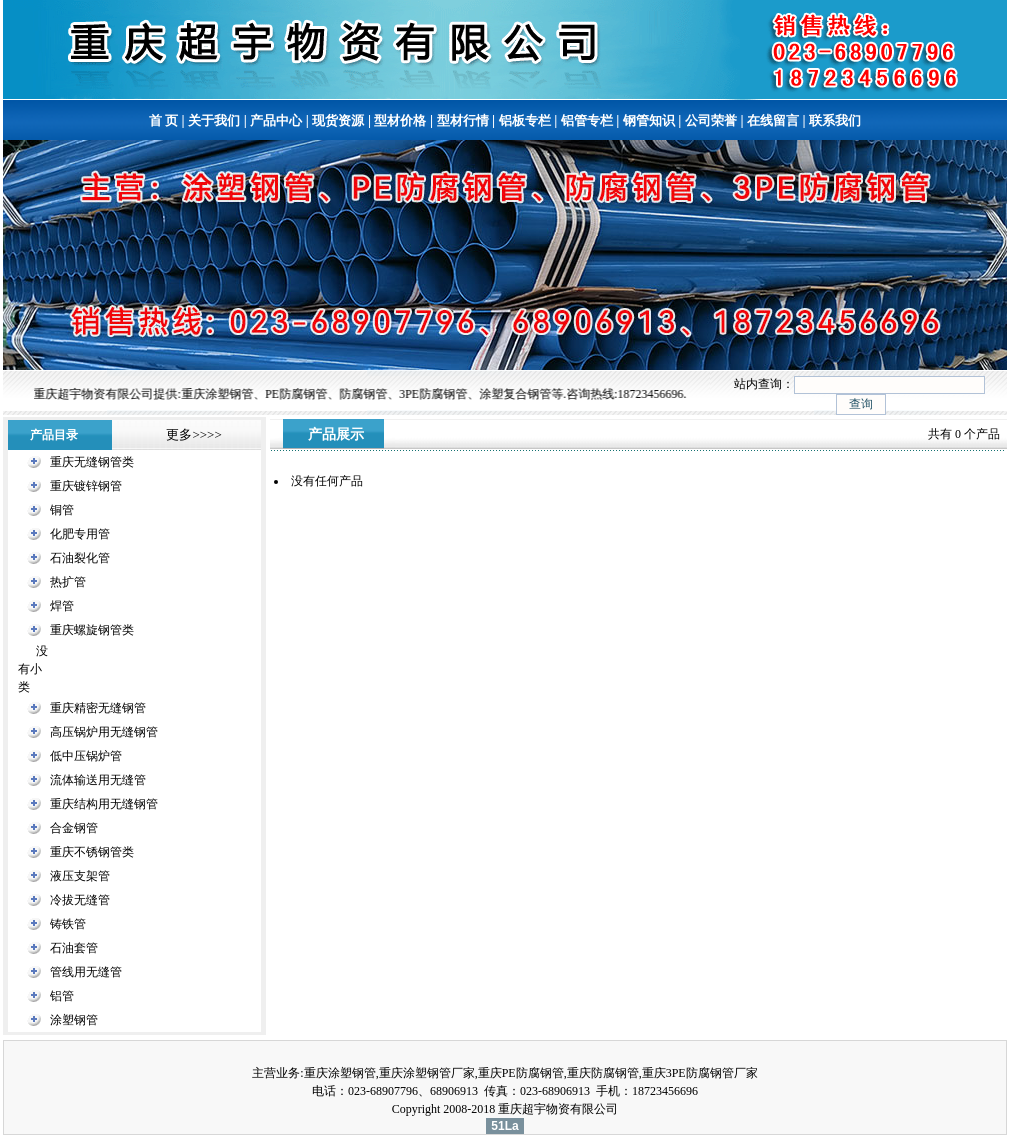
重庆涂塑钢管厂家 (427, 1073)
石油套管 (74, 948)
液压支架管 (80, 876)
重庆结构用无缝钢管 (104, 804)
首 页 (163, 120)
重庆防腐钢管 (603, 1073)
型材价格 (400, 120)
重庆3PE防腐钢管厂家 (700, 1073)
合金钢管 (74, 828)
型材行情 (463, 120)
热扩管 (68, 582)
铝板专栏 (525, 120)
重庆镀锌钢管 (86, 486)
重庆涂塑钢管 (340, 1073)
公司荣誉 (711, 120)
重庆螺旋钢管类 (92, 630)
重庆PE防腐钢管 (521, 1073)
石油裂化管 (80, 558)
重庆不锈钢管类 (92, 852)
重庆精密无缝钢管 (98, 708)
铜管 (62, 510)
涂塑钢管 (74, 1020)
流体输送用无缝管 (98, 780)
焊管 (62, 606)
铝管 (62, 996)
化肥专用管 (80, 534)
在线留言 (773, 120)
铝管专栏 (587, 120)
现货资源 (338, 120)
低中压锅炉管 (86, 756)
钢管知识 (649, 120)
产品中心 (276, 120)
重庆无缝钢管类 (92, 462)
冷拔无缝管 (80, 900)
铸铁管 (68, 924)
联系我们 (835, 120)
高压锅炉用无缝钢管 (104, 732)
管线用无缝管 (86, 972)
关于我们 (214, 120)
